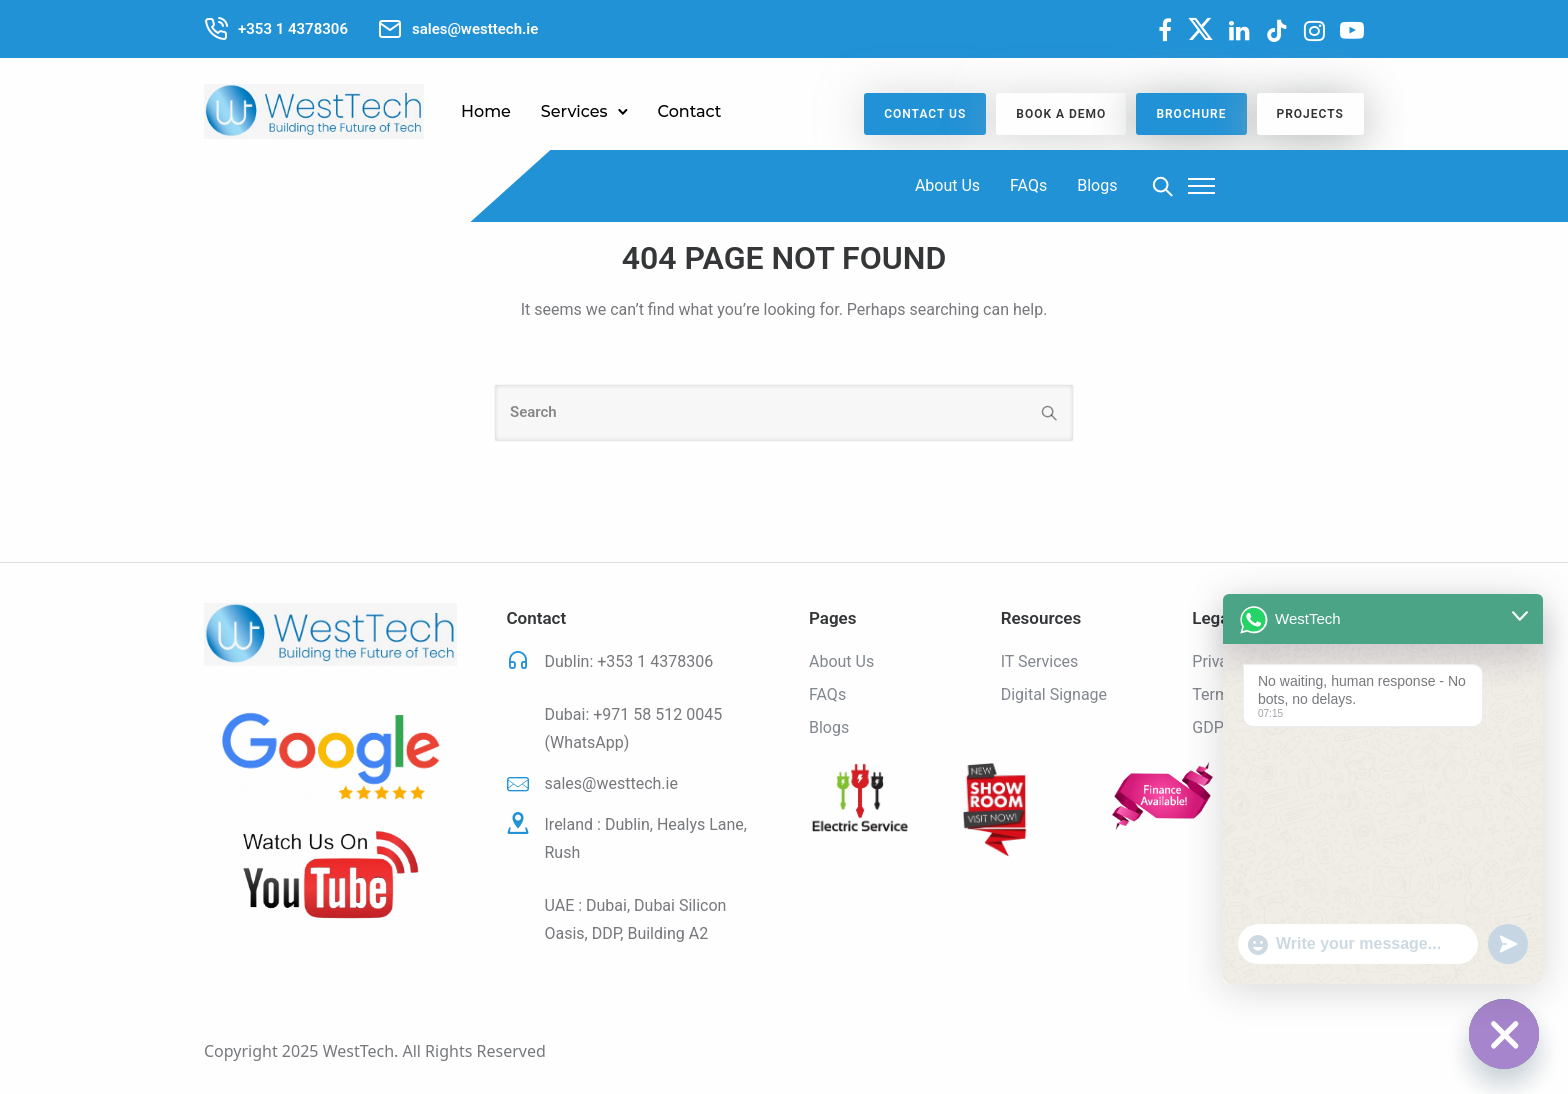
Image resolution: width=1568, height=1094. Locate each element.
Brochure (1191, 114)
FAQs (1028, 185)
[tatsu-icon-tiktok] (1277, 31)
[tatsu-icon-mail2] (390, 29)
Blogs (1097, 185)
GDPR (1212, 727)
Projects (1310, 114)
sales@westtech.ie (611, 783)
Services (574, 111)
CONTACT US (925, 114)
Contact (690, 111)
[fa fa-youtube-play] (1352, 30)
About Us (947, 185)
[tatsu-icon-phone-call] (216, 29)
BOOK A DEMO (1061, 114)
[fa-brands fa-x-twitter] (1200, 28)
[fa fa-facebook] (1165, 30)
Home (486, 111)
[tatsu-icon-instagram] (1314, 31)
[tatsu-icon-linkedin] (1239, 31)
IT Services (1040, 661)
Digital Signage (1054, 694)
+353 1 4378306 (655, 661)
